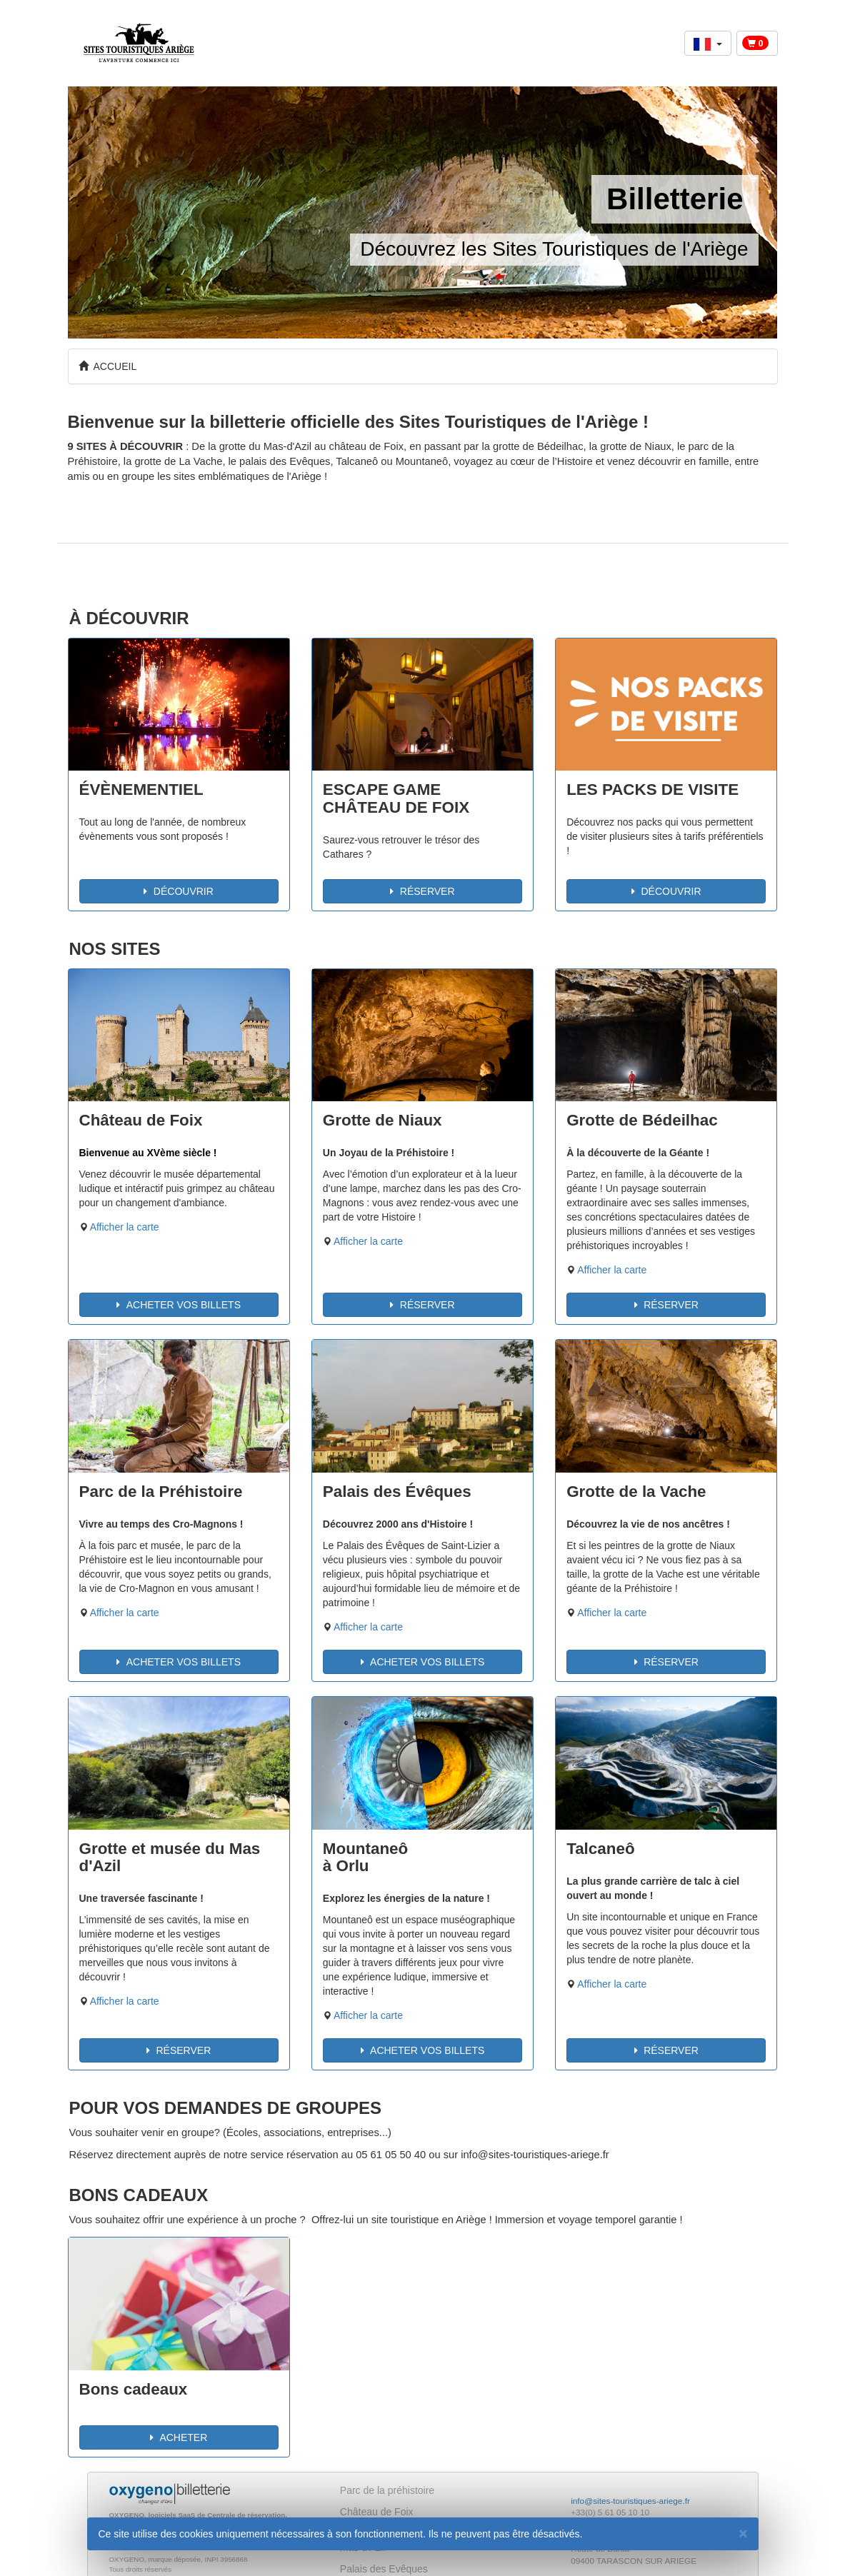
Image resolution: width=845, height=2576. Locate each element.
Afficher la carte (124, 1227)
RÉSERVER (422, 891)
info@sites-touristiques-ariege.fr (630, 2501)
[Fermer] (743, 2532)
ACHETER (178, 2437)
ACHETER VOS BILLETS (178, 1304)
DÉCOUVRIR (178, 891)
